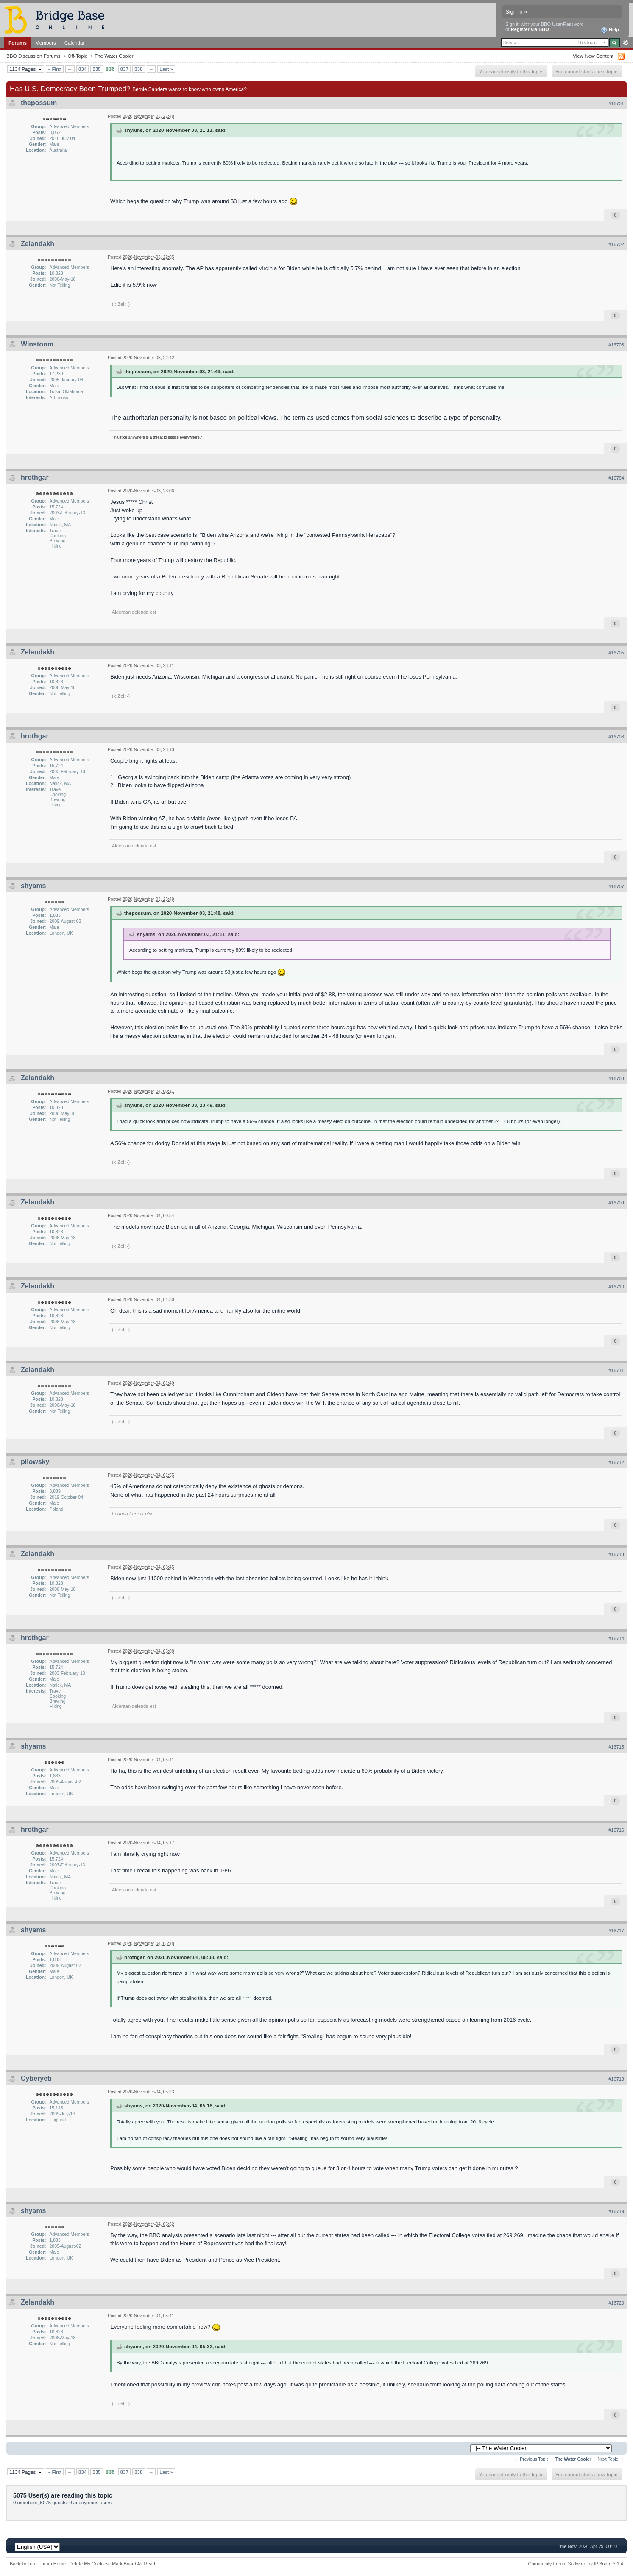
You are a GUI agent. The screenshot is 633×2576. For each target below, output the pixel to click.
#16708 (616, 1078)
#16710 (616, 1286)
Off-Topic (77, 56)
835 (96, 69)
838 (138, 69)
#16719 (616, 2211)
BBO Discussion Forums (33, 56)
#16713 (616, 1554)
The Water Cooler (114, 56)
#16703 (616, 344)
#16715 (616, 1746)
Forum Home (52, 2563)
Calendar (74, 42)
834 (82, 69)
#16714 (616, 1638)
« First (54, 69)
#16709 (616, 1202)
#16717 (616, 1930)
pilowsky (35, 1461)
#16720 (616, 2302)
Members (45, 42)
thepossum (39, 102)
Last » (166, 69)
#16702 (616, 244)
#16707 (616, 886)
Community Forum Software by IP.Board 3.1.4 (575, 2563)
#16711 (616, 1370)
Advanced (625, 43)
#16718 (616, 2078)
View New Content (593, 56)
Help (610, 30)
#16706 (616, 736)
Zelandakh (37, 243)
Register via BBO (530, 29)
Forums (17, 42)
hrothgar (35, 477)
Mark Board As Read (133, 2563)
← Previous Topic (531, 2459)
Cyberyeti (36, 2078)
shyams (33, 885)
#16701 (616, 103)
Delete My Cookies (89, 2563)
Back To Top (22, 2563)
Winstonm (37, 344)
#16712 (616, 1462)
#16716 (616, 1830)
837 (124, 69)
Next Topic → (610, 2459)
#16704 (616, 478)
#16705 (616, 652)
